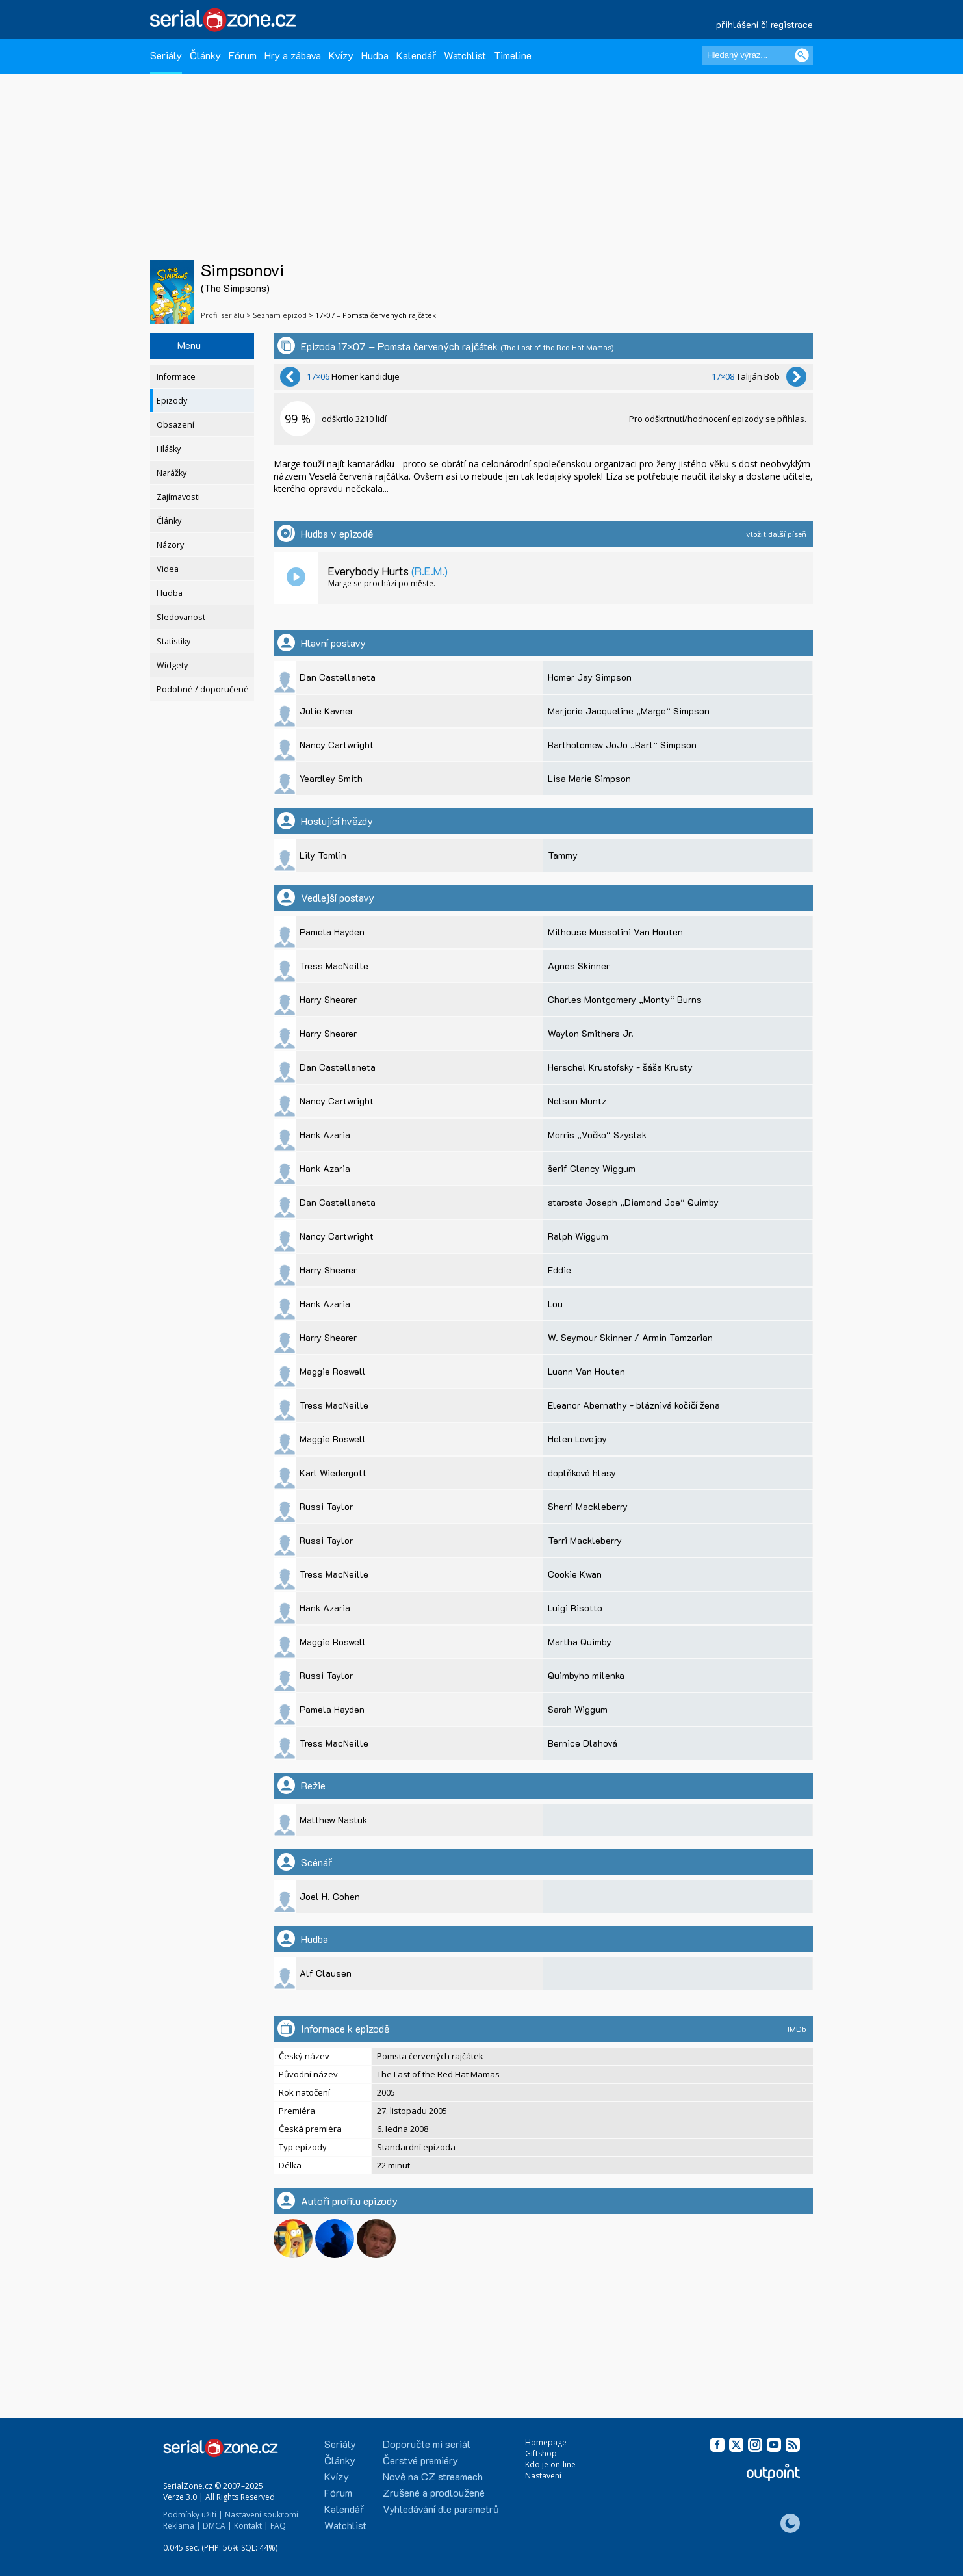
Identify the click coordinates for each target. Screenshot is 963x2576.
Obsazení (175, 424)
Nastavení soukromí (261, 2514)
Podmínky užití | (193, 2514)
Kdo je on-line (550, 2464)
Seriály (166, 55)
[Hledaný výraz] (757, 55)
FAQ (278, 2525)
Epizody (172, 400)
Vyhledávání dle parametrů (441, 2509)
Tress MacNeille (334, 965)
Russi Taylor (326, 1506)
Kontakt (248, 2525)
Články (205, 55)
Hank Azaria (325, 1134)
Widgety (172, 665)
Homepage (546, 2442)
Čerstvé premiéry (420, 2460)
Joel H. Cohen (330, 1896)
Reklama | (182, 2525)
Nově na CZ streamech (433, 2476)
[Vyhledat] (802, 55)
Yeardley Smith (331, 778)
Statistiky (173, 641)
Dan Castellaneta (338, 677)
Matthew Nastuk (333, 1820)
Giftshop (541, 2453)
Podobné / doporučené (203, 689)
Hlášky (169, 448)
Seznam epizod (280, 315)
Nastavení (543, 2475)
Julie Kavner (326, 711)
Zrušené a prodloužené (434, 2492)
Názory (170, 545)
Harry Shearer (328, 999)
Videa (168, 569)
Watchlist (465, 55)
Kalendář (416, 55)
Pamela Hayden (332, 932)
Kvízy (341, 55)
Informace (176, 376)
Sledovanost (181, 617)
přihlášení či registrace (764, 24)
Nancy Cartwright (337, 744)
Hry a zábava (292, 55)
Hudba (375, 55)
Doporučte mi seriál (426, 2444)
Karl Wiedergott (333, 1472)
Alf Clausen (326, 1973)
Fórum (243, 55)
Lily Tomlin (323, 855)
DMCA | (217, 2525)
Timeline (513, 55)
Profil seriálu (222, 315)
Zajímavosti (178, 496)
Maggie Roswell (333, 1371)
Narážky (171, 472)
